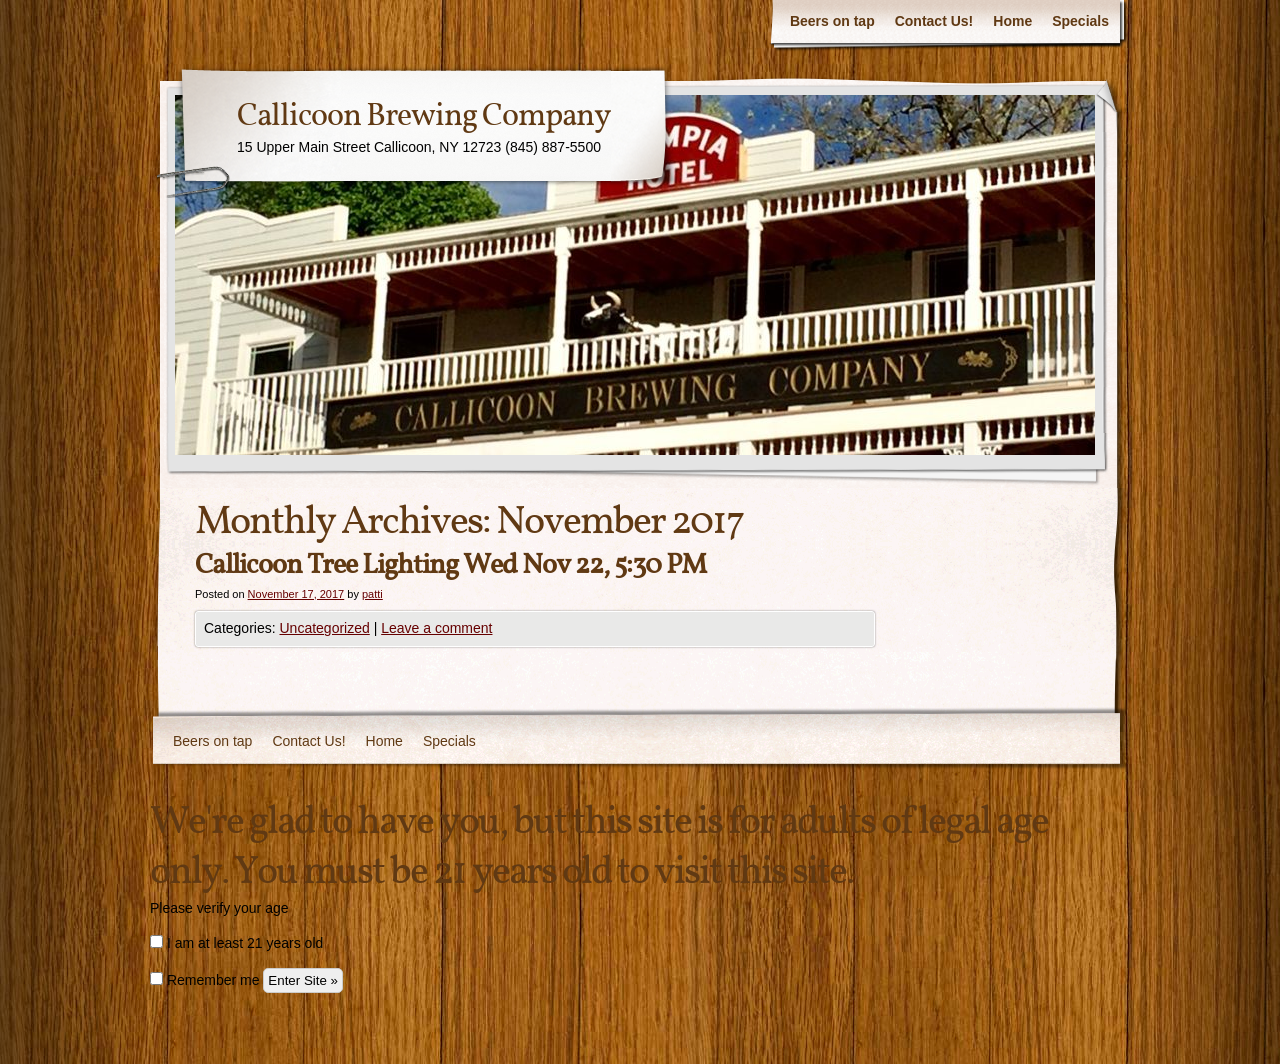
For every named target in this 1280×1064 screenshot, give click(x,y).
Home (1012, 21)
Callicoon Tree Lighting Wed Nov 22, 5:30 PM (450, 565)
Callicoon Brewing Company (424, 117)
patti (372, 594)
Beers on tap (832, 21)
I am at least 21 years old (236, 943)
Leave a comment (436, 628)
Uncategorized (324, 628)
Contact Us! (934, 21)
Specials (1080, 21)
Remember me (204, 980)
